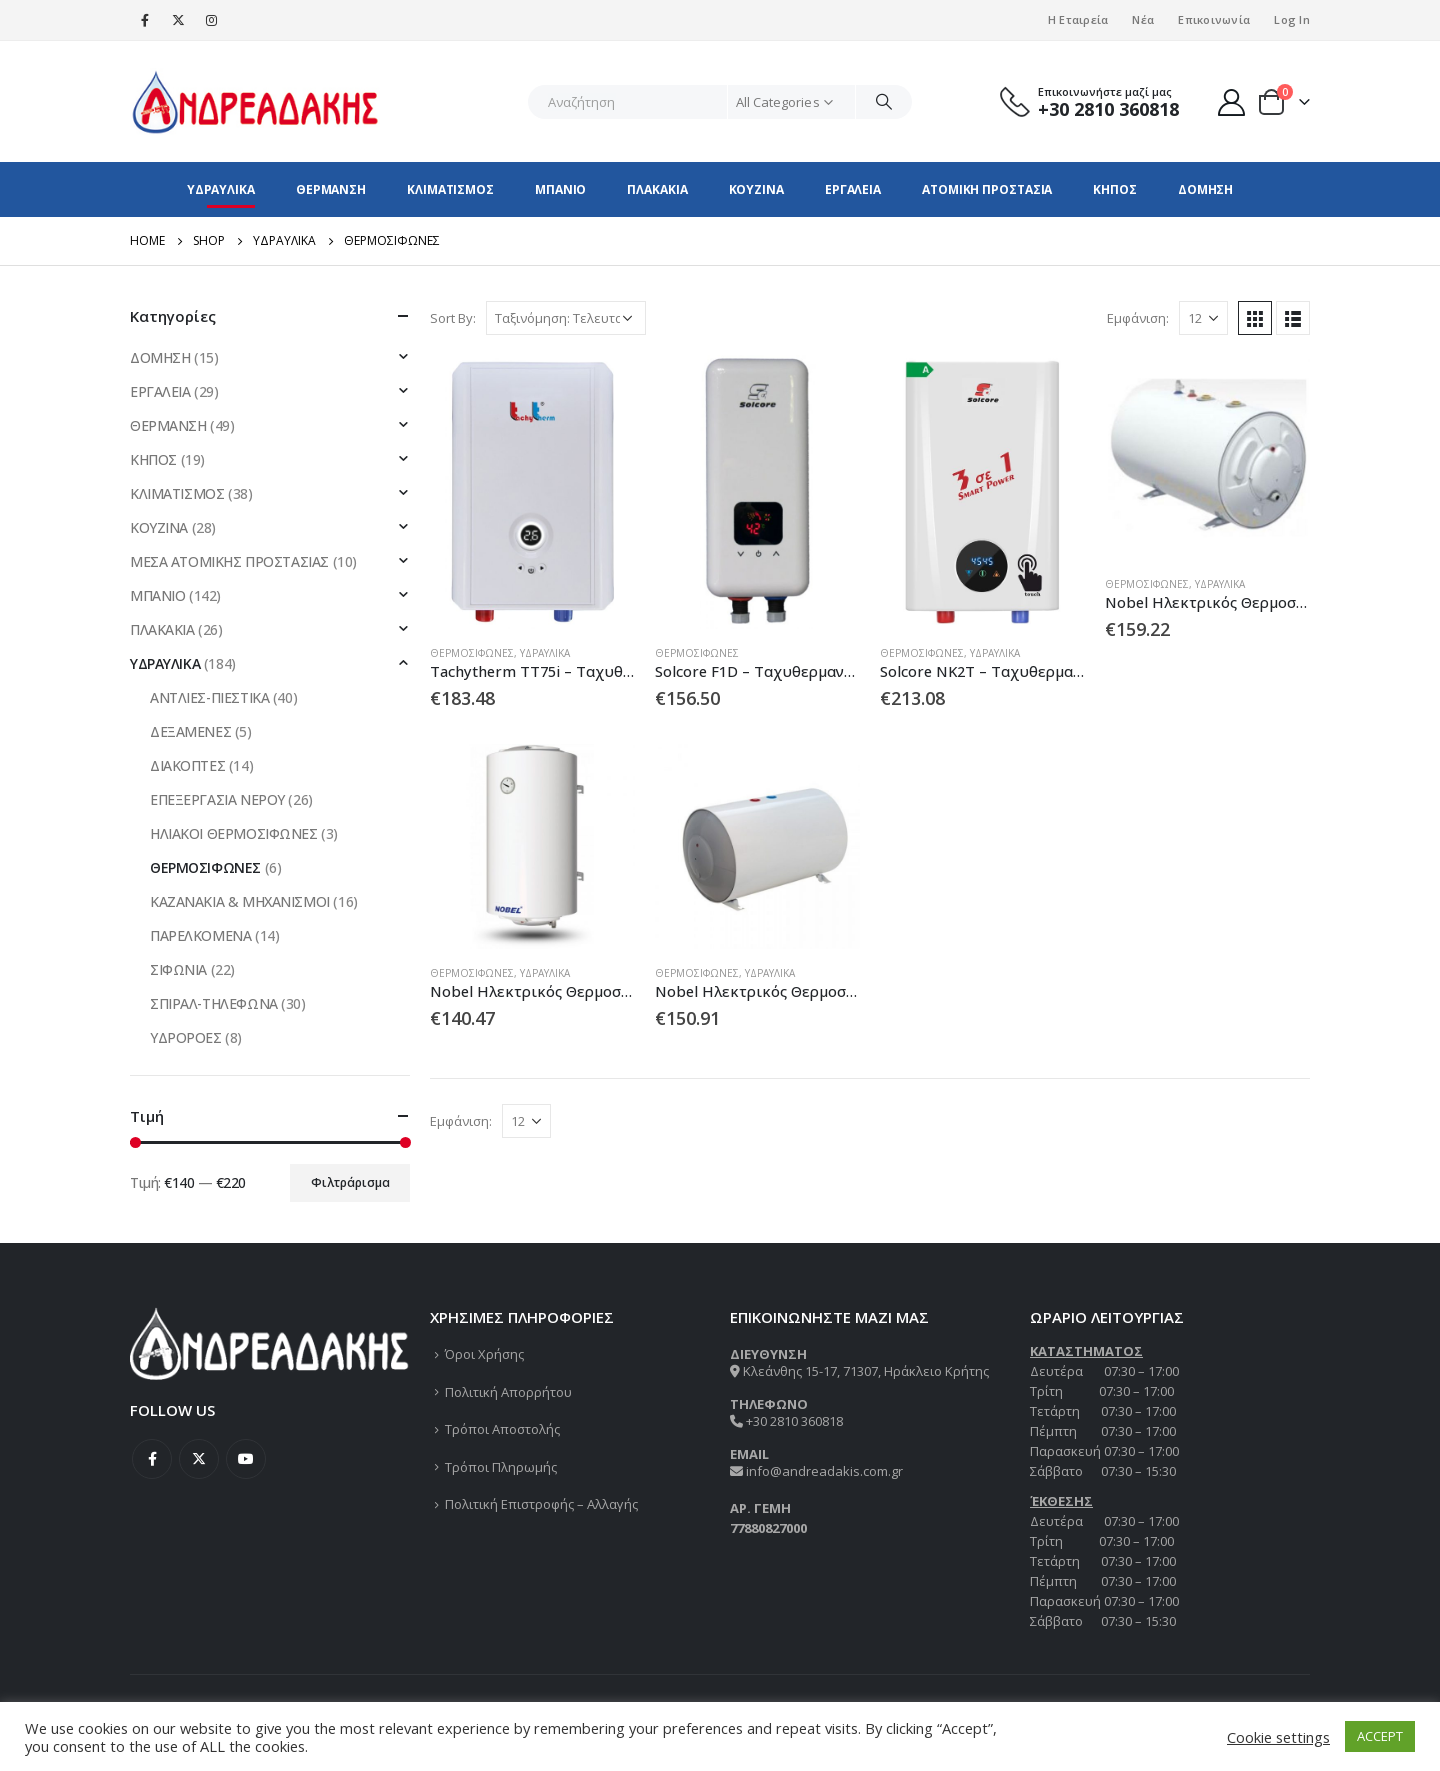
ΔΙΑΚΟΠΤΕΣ (187, 765)
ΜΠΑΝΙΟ (560, 189)
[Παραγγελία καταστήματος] (566, 318)
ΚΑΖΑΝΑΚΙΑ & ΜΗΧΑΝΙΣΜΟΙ (240, 901)
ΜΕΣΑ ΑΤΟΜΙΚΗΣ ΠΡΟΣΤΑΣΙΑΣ (229, 561)
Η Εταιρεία (1078, 19)
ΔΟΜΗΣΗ (1205, 189)
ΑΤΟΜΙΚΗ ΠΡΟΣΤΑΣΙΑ (987, 189)
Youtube (246, 1459)
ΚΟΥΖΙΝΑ (756, 189)
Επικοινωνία (1214, 19)
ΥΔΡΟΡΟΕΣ (186, 1037)
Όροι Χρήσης (484, 1354)
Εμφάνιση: (1138, 318)
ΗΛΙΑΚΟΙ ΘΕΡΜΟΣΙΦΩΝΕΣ (234, 833)
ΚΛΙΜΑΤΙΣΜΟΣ (450, 189)
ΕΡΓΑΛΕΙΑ (853, 189)
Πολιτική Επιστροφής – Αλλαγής (541, 1504)
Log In (1292, 19)
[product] (532, 491)
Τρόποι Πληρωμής (501, 1467)
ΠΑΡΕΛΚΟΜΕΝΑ (200, 935)
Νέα (1143, 19)
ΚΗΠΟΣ (1115, 189)
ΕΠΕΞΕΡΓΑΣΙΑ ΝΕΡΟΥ (217, 799)
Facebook (152, 1459)
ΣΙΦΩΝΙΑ (178, 969)
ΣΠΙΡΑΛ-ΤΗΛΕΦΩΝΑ (214, 1003)
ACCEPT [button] (1380, 1736)
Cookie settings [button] (1278, 1737)
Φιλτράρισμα (350, 1182)
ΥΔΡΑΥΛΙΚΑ (221, 189)
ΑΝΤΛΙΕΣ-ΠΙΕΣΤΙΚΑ (209, 697)
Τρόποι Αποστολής (502, 1429)
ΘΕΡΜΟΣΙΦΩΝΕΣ (472, 653)
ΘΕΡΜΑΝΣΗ (331, 189)
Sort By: (453, 318)
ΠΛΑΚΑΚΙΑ (657, 189)
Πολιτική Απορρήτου (508, 1392)
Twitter (199, 1459)
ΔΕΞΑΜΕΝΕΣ (190, 731)
